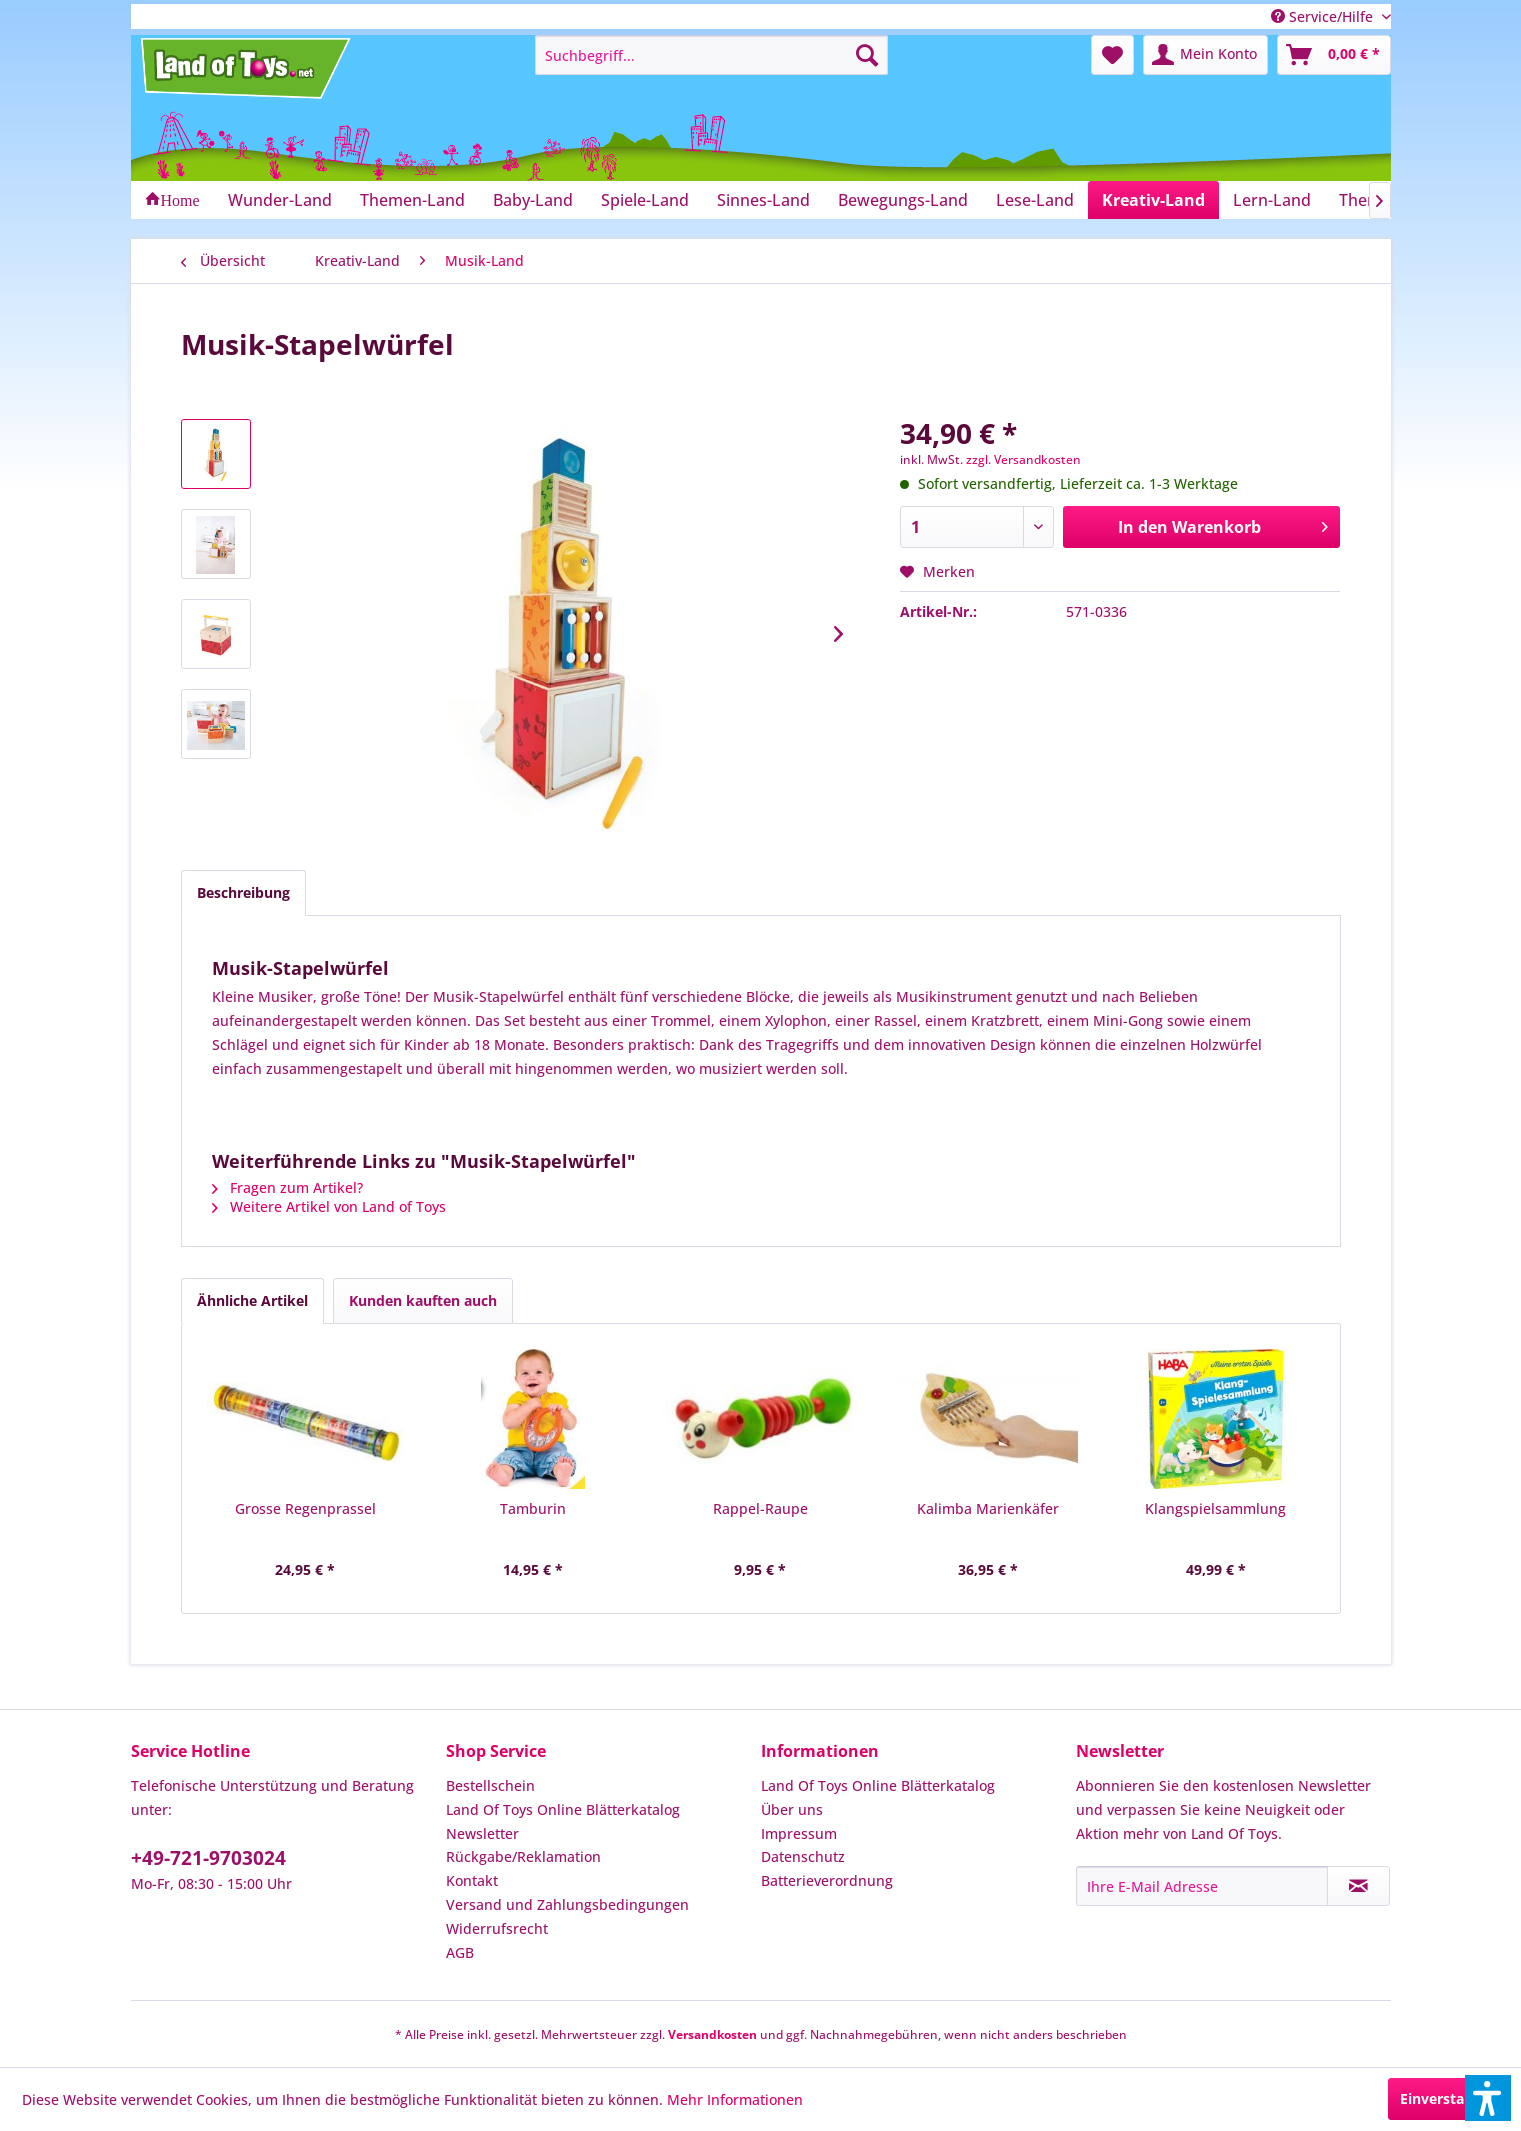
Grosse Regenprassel (305, 1508)
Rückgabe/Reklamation (523, 1856)
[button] (1488, 2098)
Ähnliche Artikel (252, 1300)
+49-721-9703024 (208, 1858)
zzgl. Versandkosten (1023, 459)
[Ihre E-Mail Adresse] (1202, 1886)
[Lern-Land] (1272, 200)
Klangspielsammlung (1215, 1508)
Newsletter (482, 1833)
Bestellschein (490, 1785)
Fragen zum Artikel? (287, 1187)
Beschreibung (243, 892)
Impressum (799, 1833)
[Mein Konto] (1205, 55)
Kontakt (472, 1880)
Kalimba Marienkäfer (988, 1508)
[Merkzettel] (1112, 55)
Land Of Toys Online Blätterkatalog (563, 1809)
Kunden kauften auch (423, 1300)
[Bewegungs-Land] (903, 200)
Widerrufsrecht (497, 1928)
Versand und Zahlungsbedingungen (567, 1904)
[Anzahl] (977, 527)
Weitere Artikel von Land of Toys (329, 1206)
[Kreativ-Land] (1153, 200)
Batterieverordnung (827, 1880)
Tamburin (533, 1508)
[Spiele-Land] (645, 200)
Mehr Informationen (735, 2099)
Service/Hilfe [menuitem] (1324, 16)
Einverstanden (1449, 2098)
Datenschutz (803, 1856)
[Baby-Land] (533, 200)
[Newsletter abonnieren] (1358, 1886)
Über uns (792, 1809)
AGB (460, 1952)
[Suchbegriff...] (711, 55)
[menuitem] (711, 55)
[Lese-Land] (1035, 200)
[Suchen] (867, 55)
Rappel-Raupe (760, 1508)
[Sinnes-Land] (763, 200)
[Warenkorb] (1334, 55)
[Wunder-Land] (280, 200)
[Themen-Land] (412, 200)
